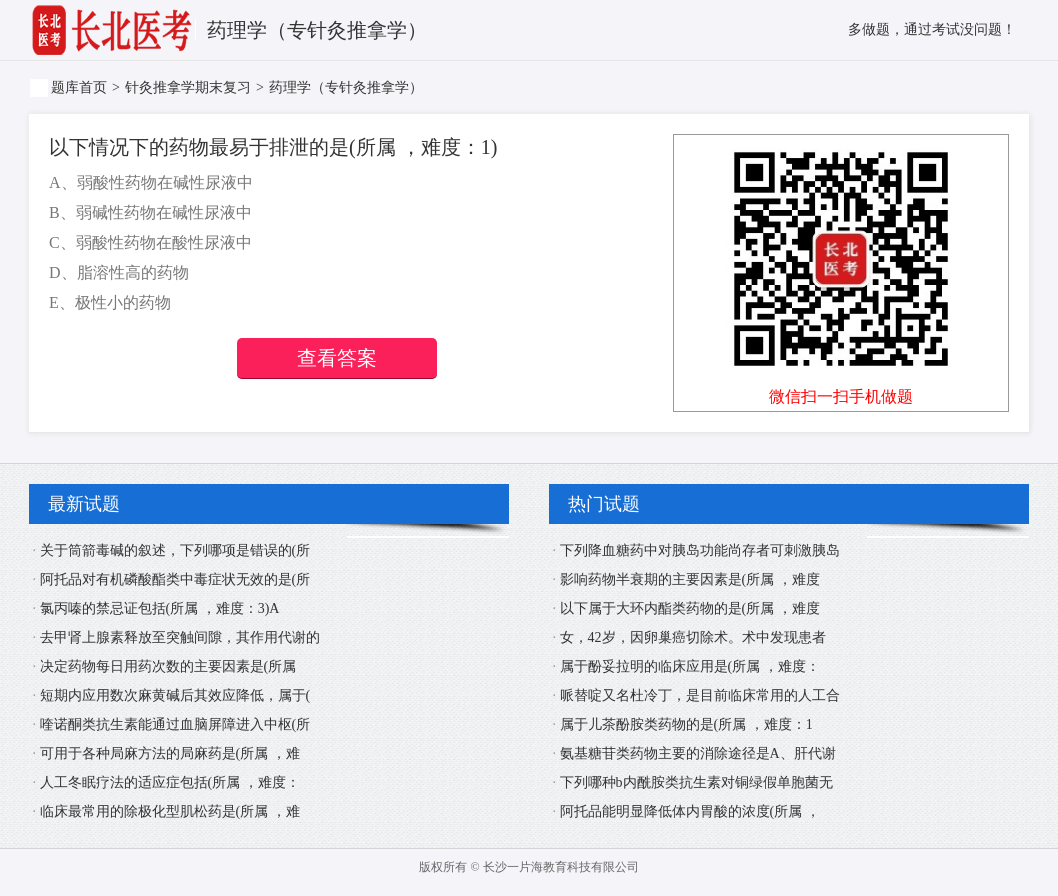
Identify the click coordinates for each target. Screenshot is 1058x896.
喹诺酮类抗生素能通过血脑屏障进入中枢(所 (175, 724)
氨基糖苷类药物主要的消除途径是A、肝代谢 (698, 753)
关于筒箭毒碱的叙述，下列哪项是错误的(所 (175, 550)
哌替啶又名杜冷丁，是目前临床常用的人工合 (700, 695)
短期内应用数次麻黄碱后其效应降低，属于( (175, 695)
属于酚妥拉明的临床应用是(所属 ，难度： (690, 666)
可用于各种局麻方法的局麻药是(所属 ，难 (170, 753)
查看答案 (337, 358)
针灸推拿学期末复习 (188, 87)
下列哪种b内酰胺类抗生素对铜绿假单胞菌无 (696, 782)
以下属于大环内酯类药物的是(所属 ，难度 (690, 608)
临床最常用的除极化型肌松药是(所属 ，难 (170, 811)
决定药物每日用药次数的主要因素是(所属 (168, 666)
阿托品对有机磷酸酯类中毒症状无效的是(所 (175, 579)
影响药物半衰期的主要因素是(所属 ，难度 (690, 579)
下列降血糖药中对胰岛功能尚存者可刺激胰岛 (700, 550)
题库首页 (79, 87)
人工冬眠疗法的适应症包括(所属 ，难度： (170, 782)
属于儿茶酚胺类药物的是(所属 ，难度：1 (686, 724)
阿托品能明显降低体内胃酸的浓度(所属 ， (690, 811)
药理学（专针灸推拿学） (346, 87)
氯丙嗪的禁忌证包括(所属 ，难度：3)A (160, 608)
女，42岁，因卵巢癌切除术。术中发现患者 (693, 637)
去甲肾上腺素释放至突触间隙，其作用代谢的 (180, 637)
